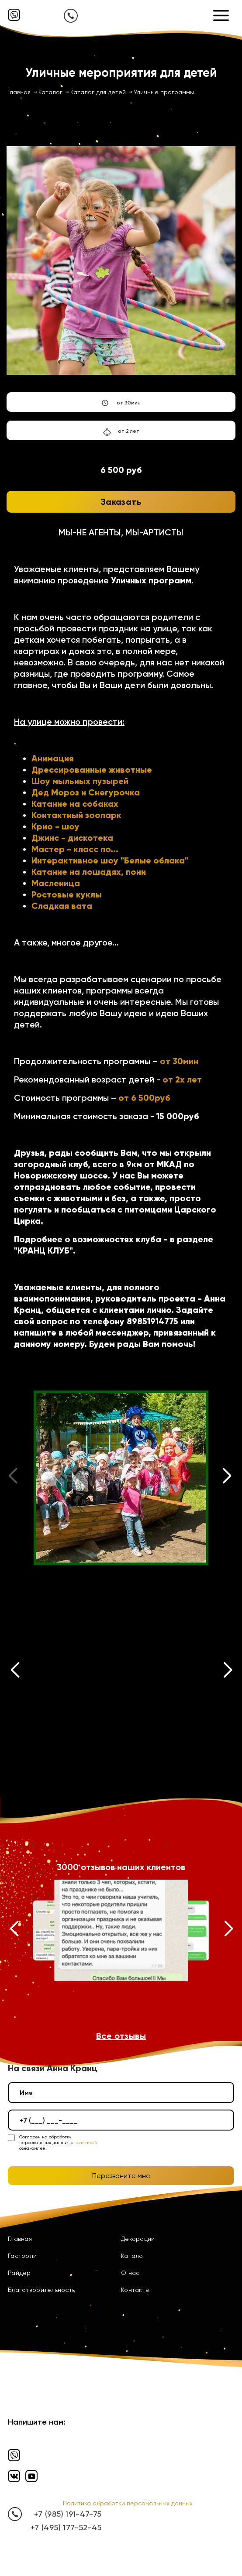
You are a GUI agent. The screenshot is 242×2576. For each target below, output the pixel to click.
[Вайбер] (14, 15)
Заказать (121, 502)
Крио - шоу (55, 826)
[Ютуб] (31, 2476)
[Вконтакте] (14, 2476)
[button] (227, 1477)
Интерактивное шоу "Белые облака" (109, 860)
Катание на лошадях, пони (88, 872)
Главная (20, 2238)
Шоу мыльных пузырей (79, 781)
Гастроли (22, 2255)
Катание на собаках (74, 803)
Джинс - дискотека (72, 837)
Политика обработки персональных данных (128, 2503)
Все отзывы (121, 2036)
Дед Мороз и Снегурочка (85, 792)
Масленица (55, 883)
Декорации (138, 2238)
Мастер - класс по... (74, 849)
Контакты (135, 2289)
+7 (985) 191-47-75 (67, 2513)
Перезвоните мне (121, 2176)
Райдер (19, 2272)
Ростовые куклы (66, 894)
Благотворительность (41, 2289)
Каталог (133, 2255)
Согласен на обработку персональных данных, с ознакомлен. (58, 2142)
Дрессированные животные (91, 769)
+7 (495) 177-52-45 (66, 2527)
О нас (130, 2272)
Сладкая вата (61, 906)
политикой (85, 2142)
